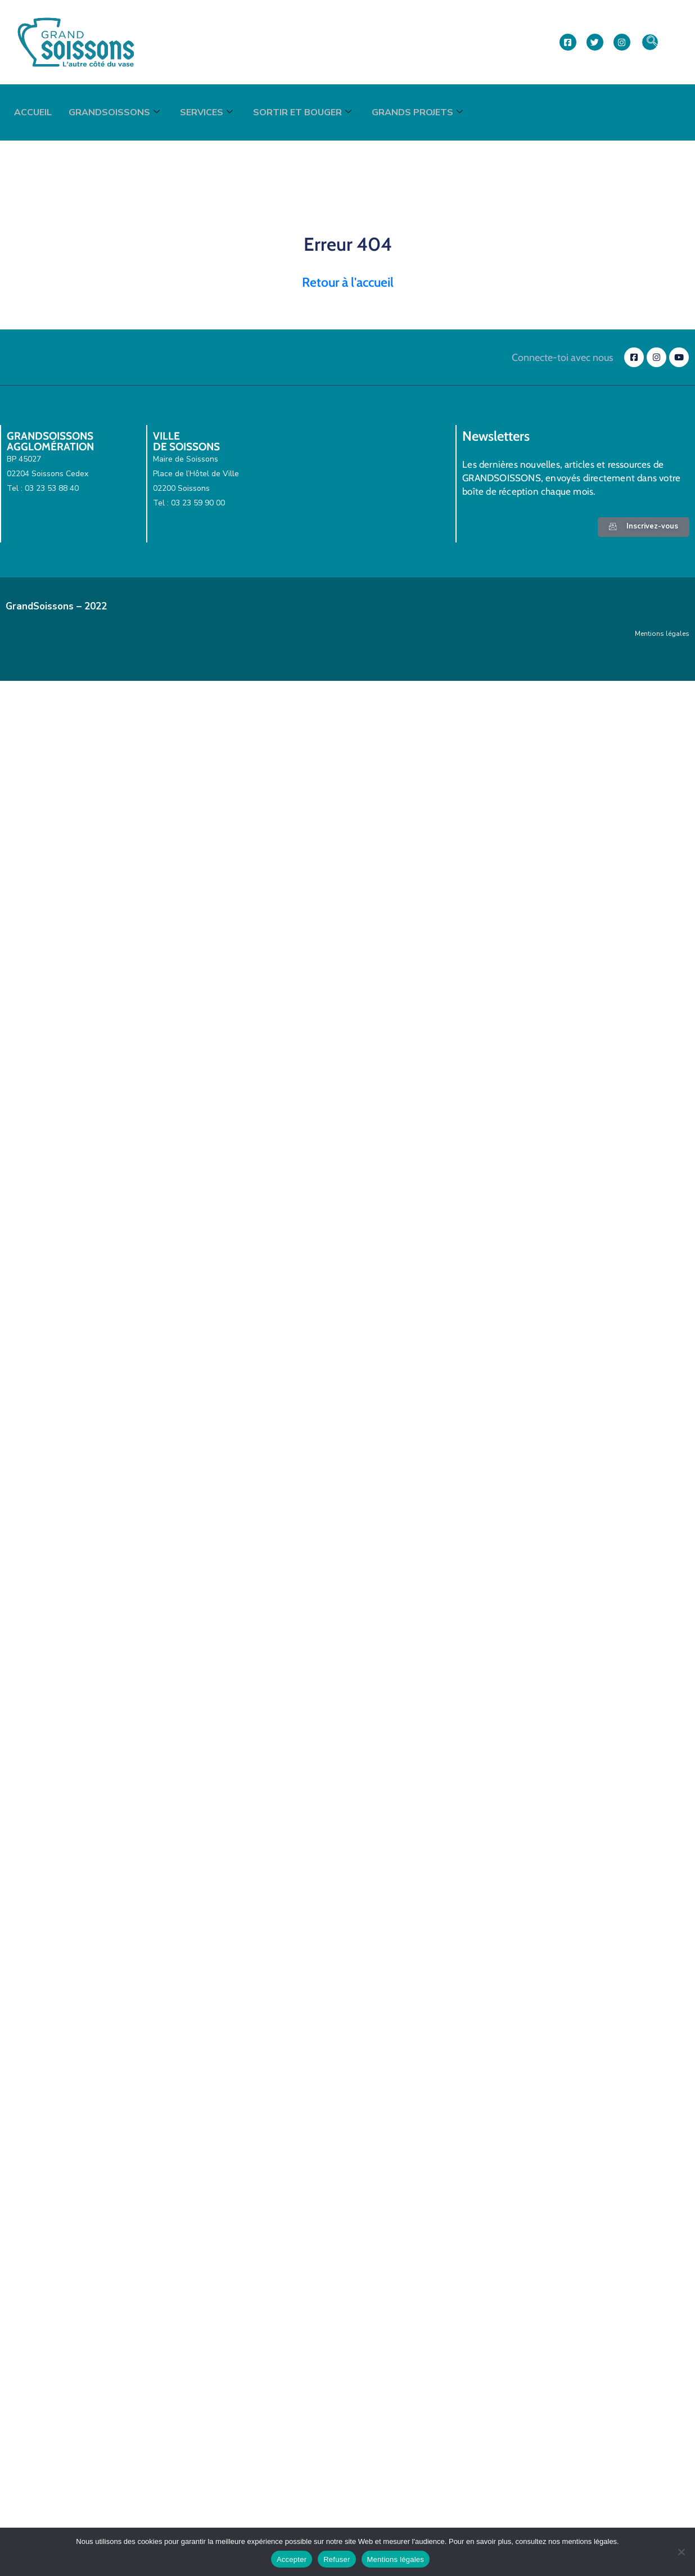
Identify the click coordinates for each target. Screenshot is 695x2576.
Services (206, 112)
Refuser (336, 2559)
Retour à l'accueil (348, 282)
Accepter (291, 2559)
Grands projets (417, 112)
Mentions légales (662, 633)
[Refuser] (681, 2551)
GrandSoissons (114, 112)
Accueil (33, 112)
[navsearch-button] (650, 42)
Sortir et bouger (302, 112)
